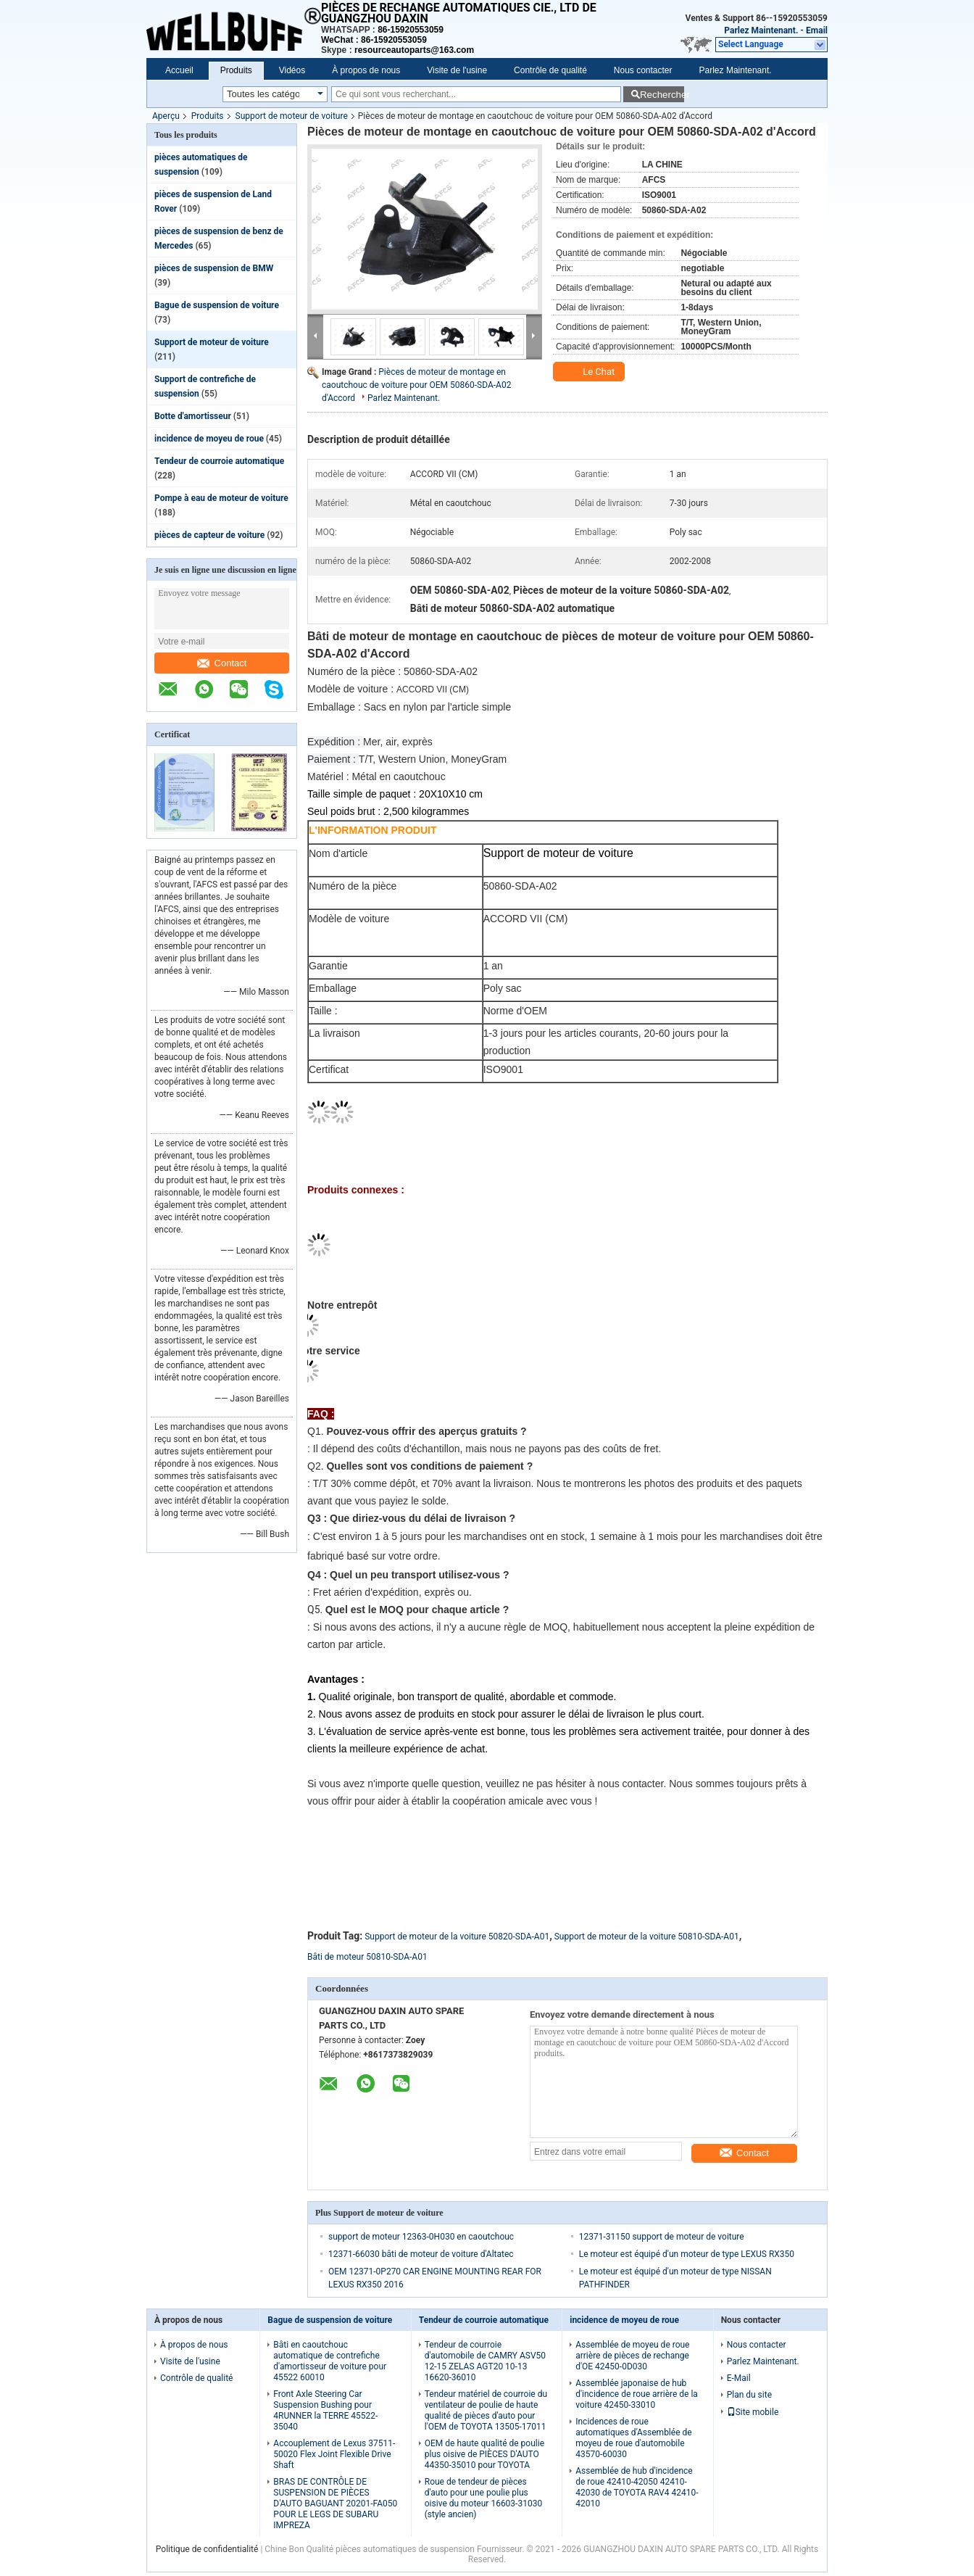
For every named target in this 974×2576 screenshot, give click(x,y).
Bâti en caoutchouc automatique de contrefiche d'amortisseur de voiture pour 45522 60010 (329, 2361)
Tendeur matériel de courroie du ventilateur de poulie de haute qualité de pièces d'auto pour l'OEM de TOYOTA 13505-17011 (486, 2410)
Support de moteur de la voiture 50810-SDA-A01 (646, 1936)
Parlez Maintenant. (761, 30)
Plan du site (749, 2395)
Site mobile (753, 2412)
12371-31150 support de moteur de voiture (661, 2237)
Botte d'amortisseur (192, 416)
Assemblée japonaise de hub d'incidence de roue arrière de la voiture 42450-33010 (636, 2394)
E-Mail (739, 2378)
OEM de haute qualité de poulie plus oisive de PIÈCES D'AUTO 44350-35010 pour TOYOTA (484, 2454)
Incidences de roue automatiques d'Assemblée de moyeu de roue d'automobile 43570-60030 (633, 2437)
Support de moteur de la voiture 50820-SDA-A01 (457, 1936)
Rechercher (662, 94)
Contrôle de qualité (550, 70)
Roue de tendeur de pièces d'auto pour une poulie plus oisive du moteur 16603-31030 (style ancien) (483, 2498)
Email (817, 30)
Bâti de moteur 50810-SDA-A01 (367, 1957)
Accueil (179, 70)
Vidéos (292, 70)
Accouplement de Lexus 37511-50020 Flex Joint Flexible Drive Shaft (334, 2454)
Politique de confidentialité (207, 2549)
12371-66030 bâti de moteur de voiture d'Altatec (421, 2254)
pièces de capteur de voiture (209, 535)
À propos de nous (366, 70)
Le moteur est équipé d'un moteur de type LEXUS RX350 (686, 2254)
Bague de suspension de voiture (216, 305)
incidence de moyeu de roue (209, 439)
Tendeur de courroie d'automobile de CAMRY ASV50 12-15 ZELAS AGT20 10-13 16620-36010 (485, 2361)
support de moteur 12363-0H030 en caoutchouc (421, 2237)
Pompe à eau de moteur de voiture (221, 498)
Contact (222, 663)
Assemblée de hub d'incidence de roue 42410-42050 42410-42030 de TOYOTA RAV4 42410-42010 (636, 2487)
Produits (236, 70)
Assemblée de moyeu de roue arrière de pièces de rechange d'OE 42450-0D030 (632, 2356)
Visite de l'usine (457, 70)
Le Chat (590, 372)
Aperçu (166, 116)
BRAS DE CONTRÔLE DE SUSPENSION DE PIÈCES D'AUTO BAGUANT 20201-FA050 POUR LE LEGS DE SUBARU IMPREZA (335, 2503)
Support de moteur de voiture (292, 116)
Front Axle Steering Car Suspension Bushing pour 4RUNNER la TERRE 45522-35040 (325, 2410)
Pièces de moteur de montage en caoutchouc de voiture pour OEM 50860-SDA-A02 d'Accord (416, 385)
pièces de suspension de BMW (213, 268)
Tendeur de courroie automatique (219, 461)
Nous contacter (643, 70)
